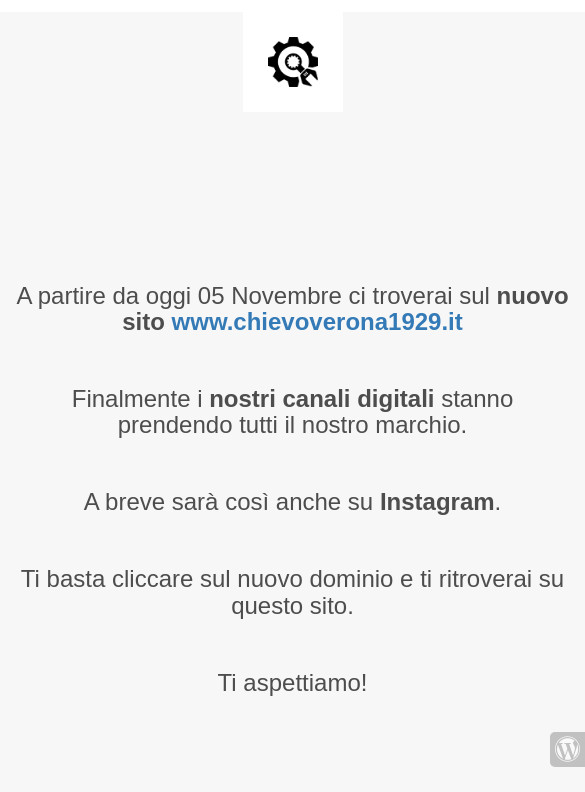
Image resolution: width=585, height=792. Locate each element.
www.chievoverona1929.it (317, 321)
